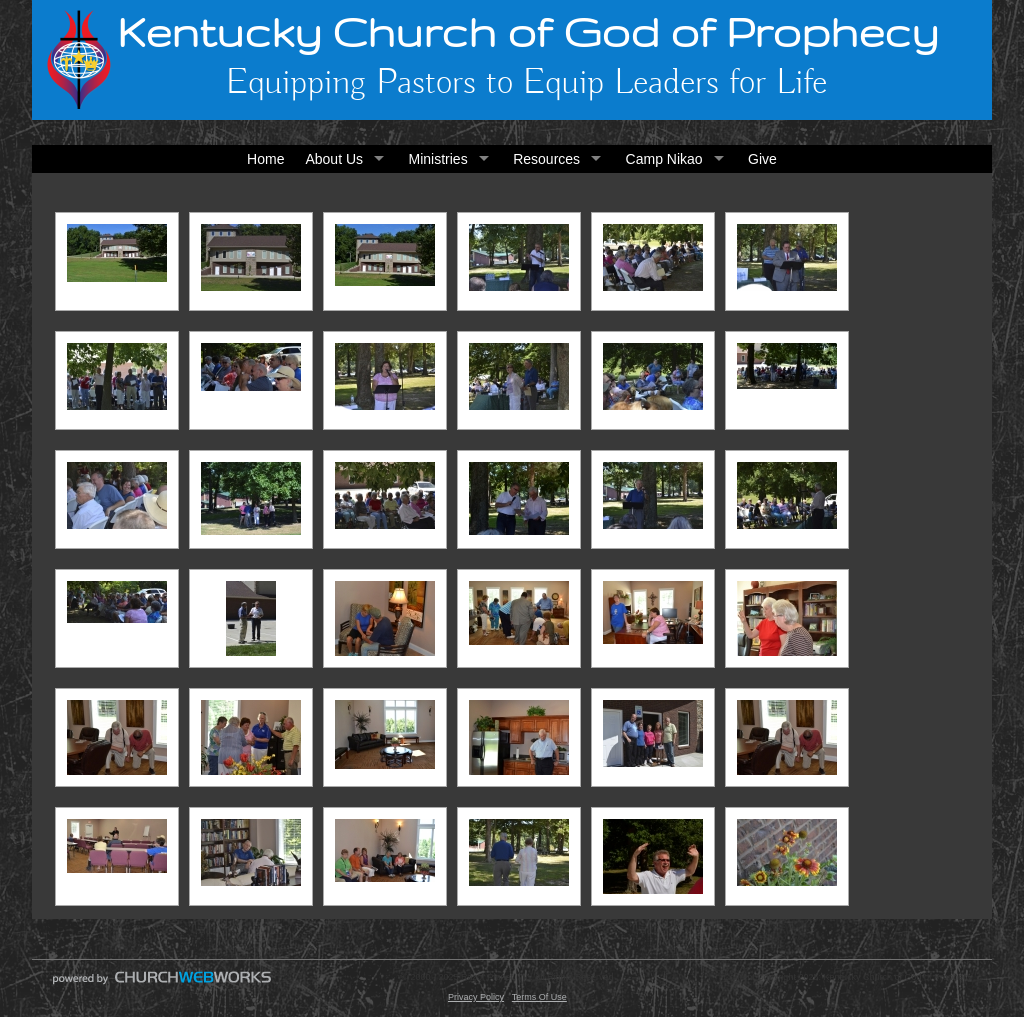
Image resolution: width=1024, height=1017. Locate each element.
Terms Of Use (539, 997)
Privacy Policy (476, 997)
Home (265, 159)
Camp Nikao (664, 159)
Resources (546, 159)
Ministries (438, 159)
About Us (334, 159)
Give (762, 159)
